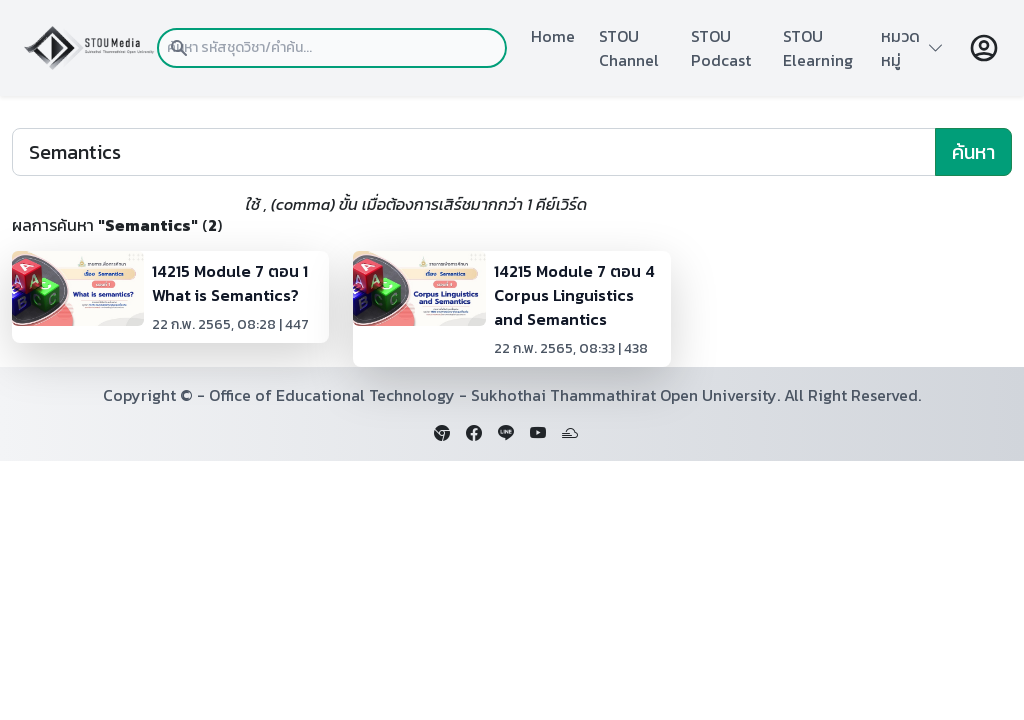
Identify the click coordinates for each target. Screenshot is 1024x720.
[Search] (474, 152)
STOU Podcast (721, 48)
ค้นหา (973, 152)
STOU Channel (629, 48)
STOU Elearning (818, 48)
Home (553, 36)
